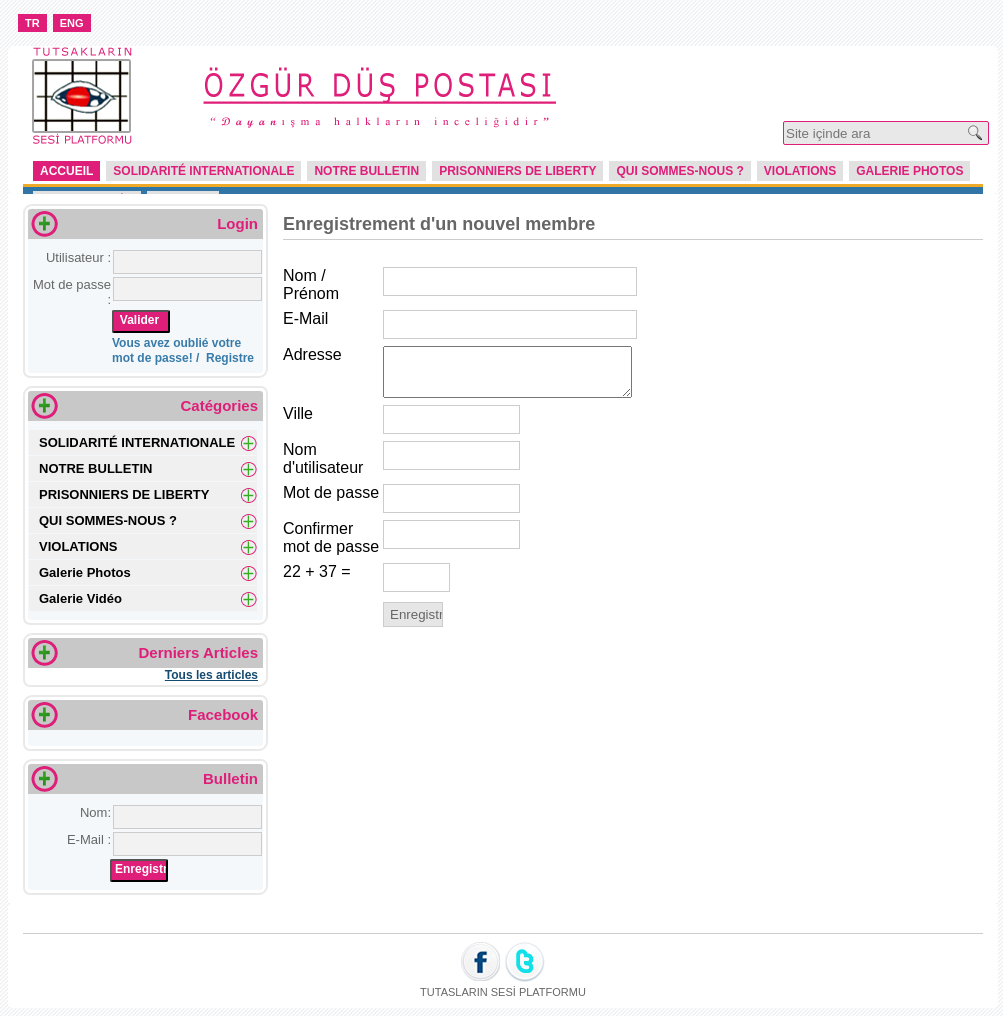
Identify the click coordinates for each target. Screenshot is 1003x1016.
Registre (230, 358)
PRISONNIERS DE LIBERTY (517, 171)
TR (32, 23)
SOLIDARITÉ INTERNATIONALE (203, 171)
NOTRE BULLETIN (366, 171)
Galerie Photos (909, 171)
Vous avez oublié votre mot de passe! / (176, 350)
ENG (72, 23)
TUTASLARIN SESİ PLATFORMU (503, 992)
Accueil (66, 171)
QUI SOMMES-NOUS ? (679, 171)
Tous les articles (211, 675)
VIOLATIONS (800, 171)
